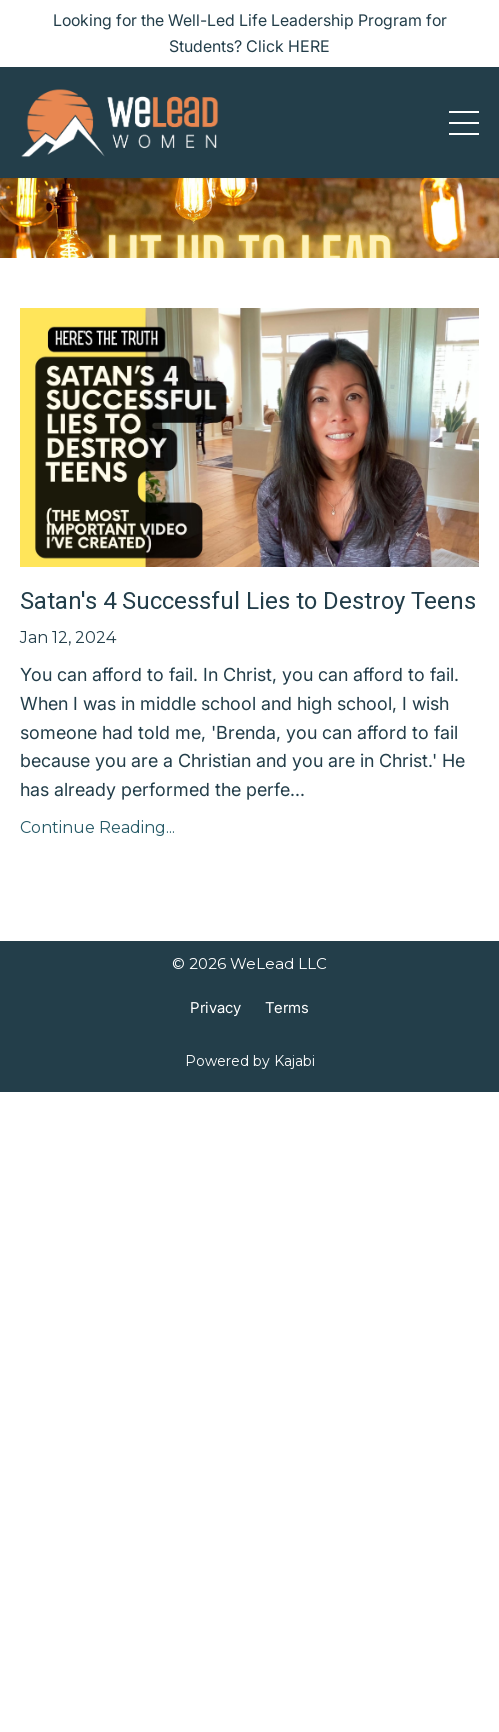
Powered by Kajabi (250, 1061)
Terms (287, 1007)
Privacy (215, 1007)
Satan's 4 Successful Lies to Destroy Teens (248, 601)
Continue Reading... (97, 827)
